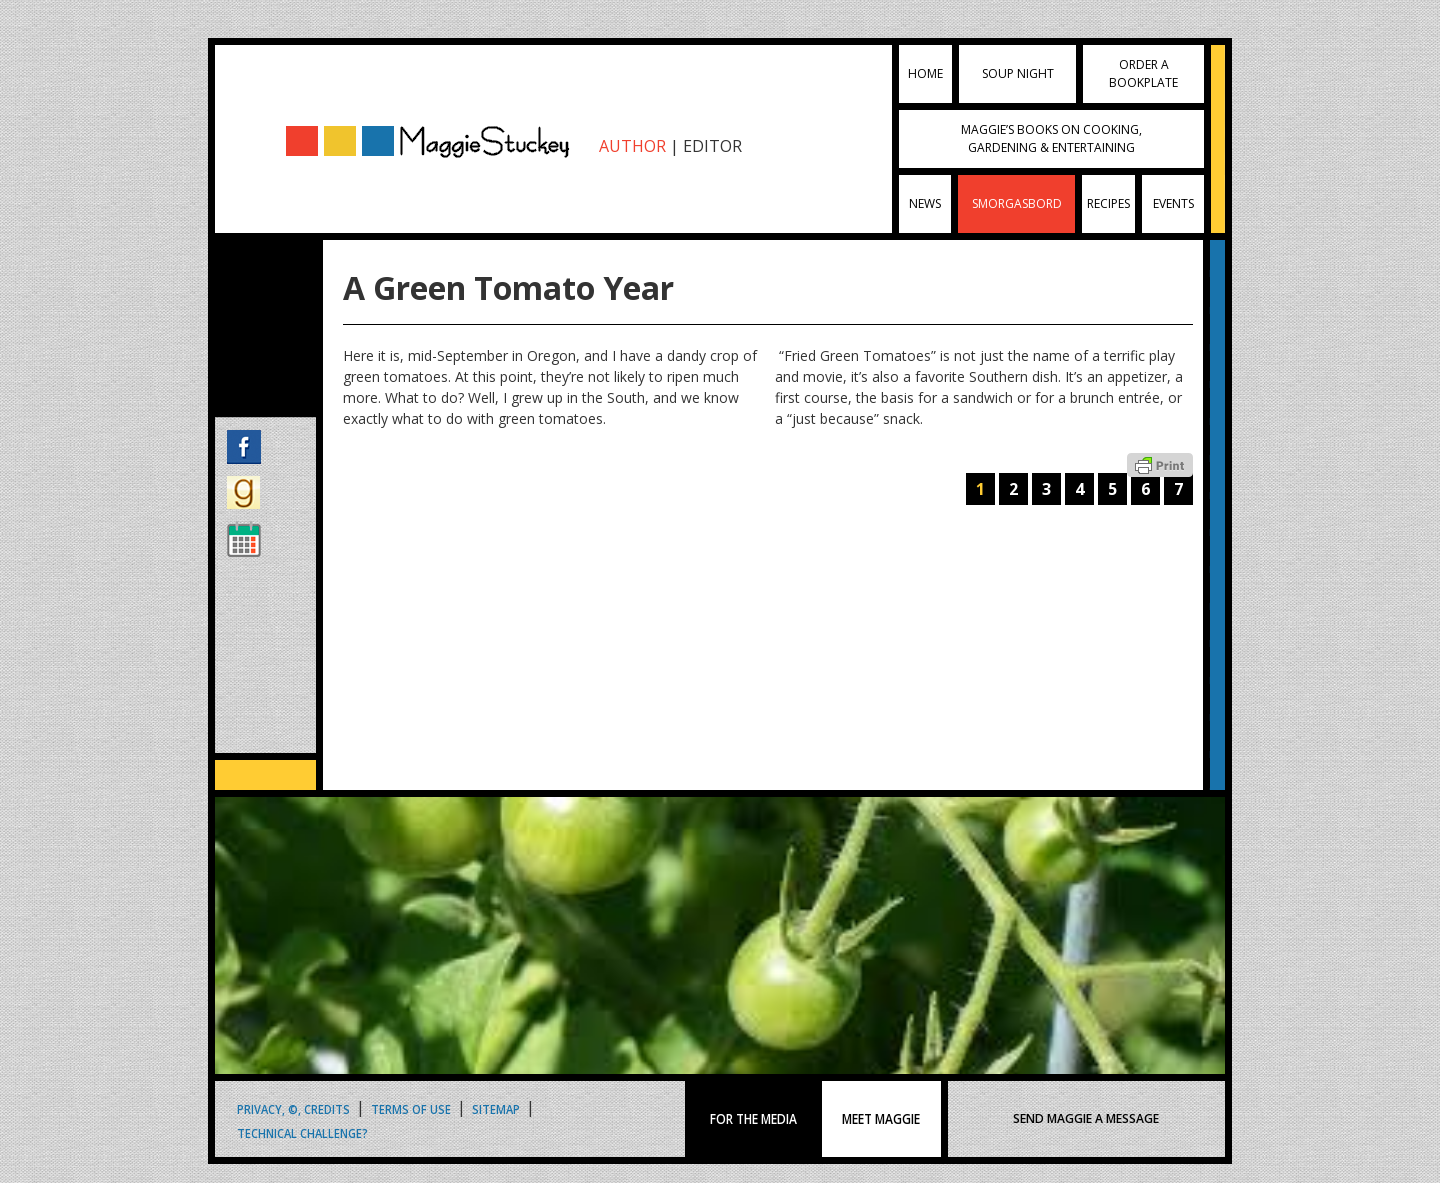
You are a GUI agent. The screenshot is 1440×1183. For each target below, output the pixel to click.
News (925, 203)
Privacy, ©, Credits (293, 1108)
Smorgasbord (1017, 203)
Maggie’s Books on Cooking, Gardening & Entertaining (1051, 138)
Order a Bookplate (1143, 73)
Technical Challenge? (302, 1132)
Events (1173, 203)
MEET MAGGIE (881, 1119)
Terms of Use (411, 1108)
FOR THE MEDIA (753, 1119)
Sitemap (496, 1108)
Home (925, 73)
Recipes (1108, 203)
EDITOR (712, 146)
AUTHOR (632, 146)
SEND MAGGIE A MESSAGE (1086, 1118)
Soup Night (1018, 73)
